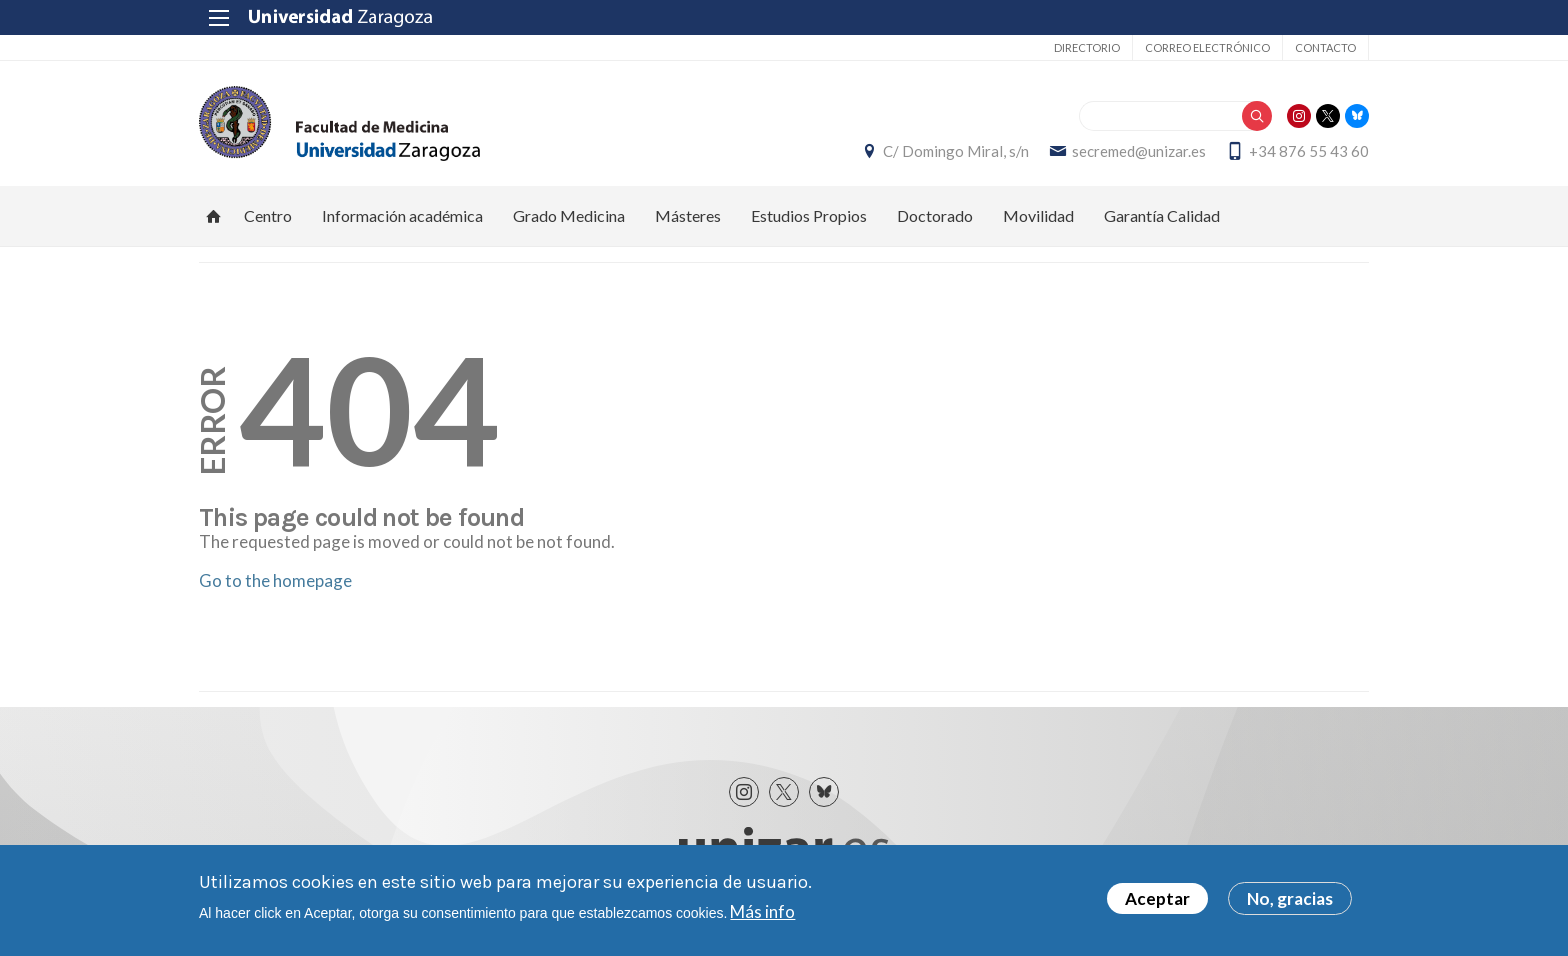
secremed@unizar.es (1139, 151)
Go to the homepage (275, 580)
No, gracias (1290, 898)
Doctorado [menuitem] (935, 215)
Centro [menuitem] (268, 215)
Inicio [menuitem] (214, 216)
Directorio (1087, 47)
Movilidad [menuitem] (1038, 215)
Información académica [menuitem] (402, 215)
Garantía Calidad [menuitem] (1162, 215)
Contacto (1325, 47)
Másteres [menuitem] (688, 215)
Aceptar (1157, 898)
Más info (762, 911)
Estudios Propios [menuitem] (809, 215)
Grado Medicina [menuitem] (569, 215)
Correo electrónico (1207, 47)
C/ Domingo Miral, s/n (956, 151)
